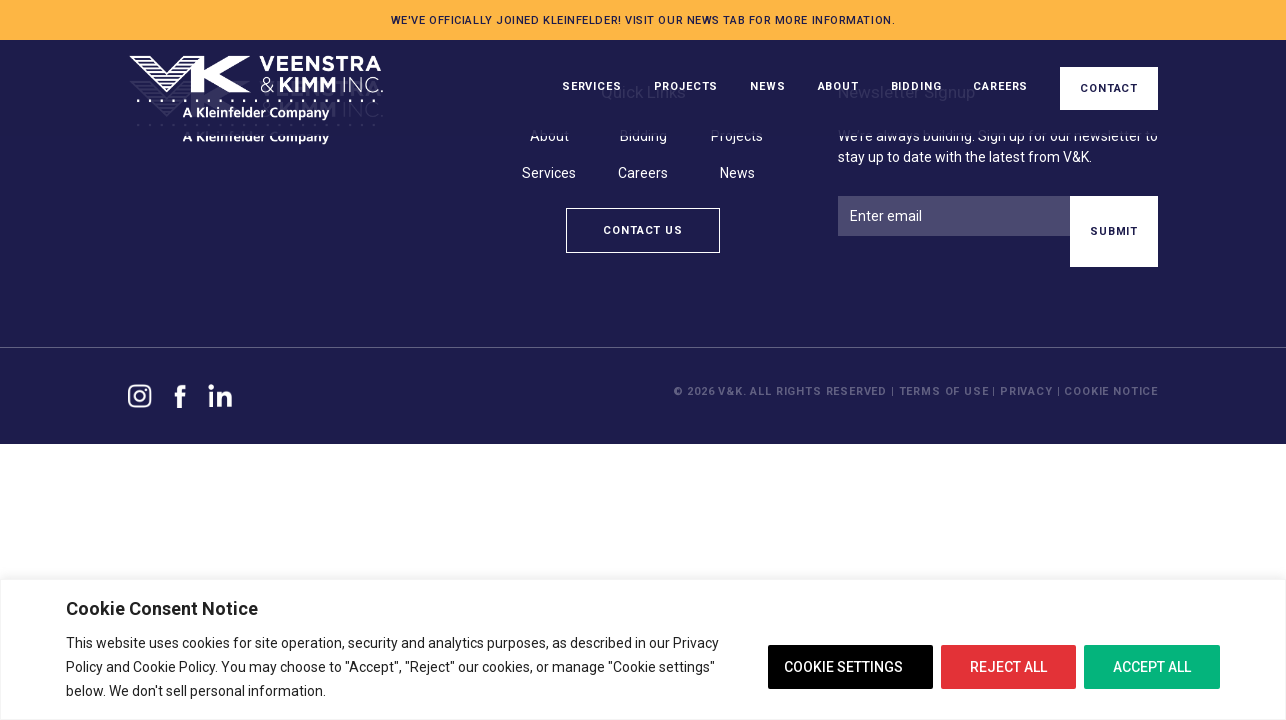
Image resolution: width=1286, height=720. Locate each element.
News (767, 86)
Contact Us (642, 230)
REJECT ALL (1008, 667)
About (838, 86)
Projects (686, 86)
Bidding (916, 86)
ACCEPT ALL (1152, 667)
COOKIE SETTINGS (843, 667)
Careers (1000, 86)
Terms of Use (946, 391)
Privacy (1026, 391)
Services (592, 86)
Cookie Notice (1111, 391)
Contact (1109, 88)
